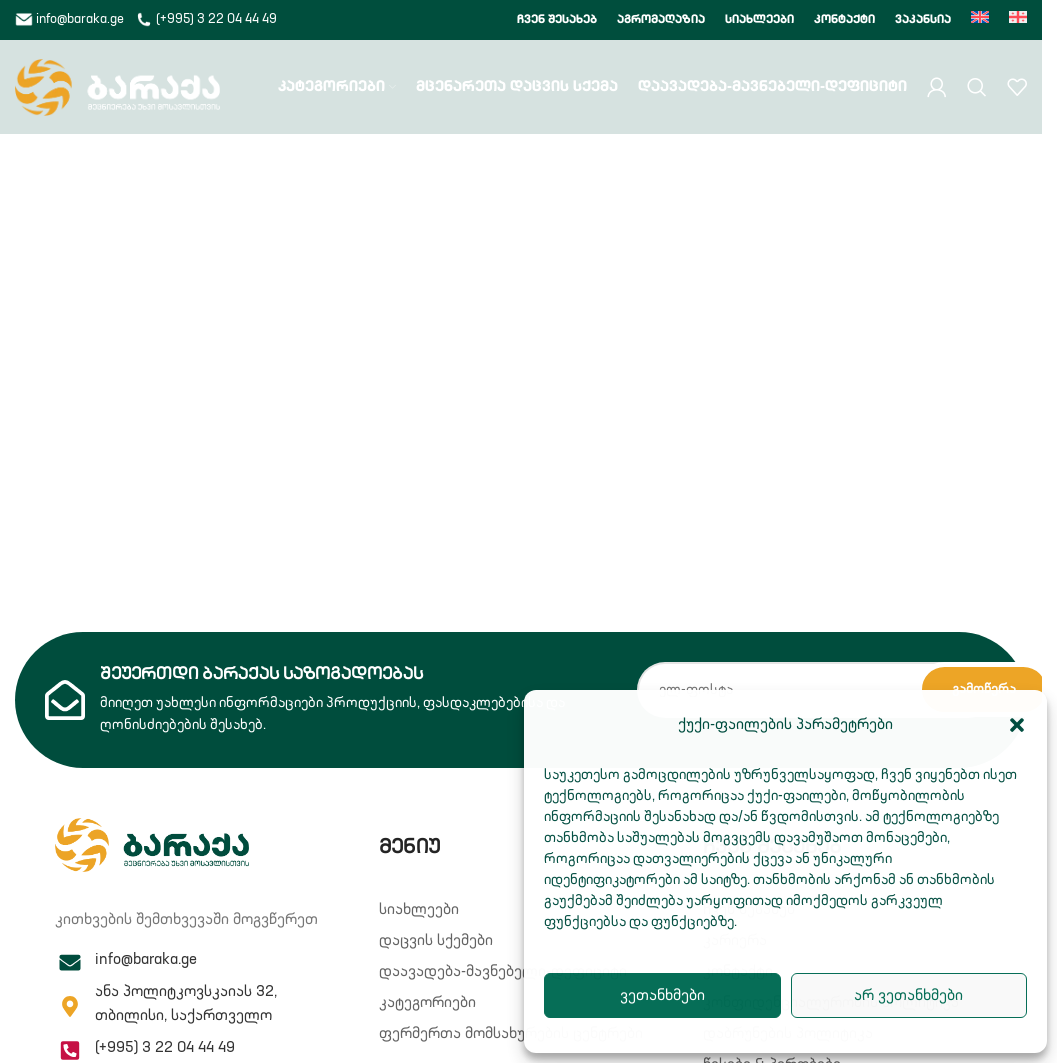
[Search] (977, 90)
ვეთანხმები (662, 995)
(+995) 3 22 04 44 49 (206, 19)
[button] (1017, 725)
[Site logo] (117, 89)
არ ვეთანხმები (908, 995)
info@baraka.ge (71, 19)
